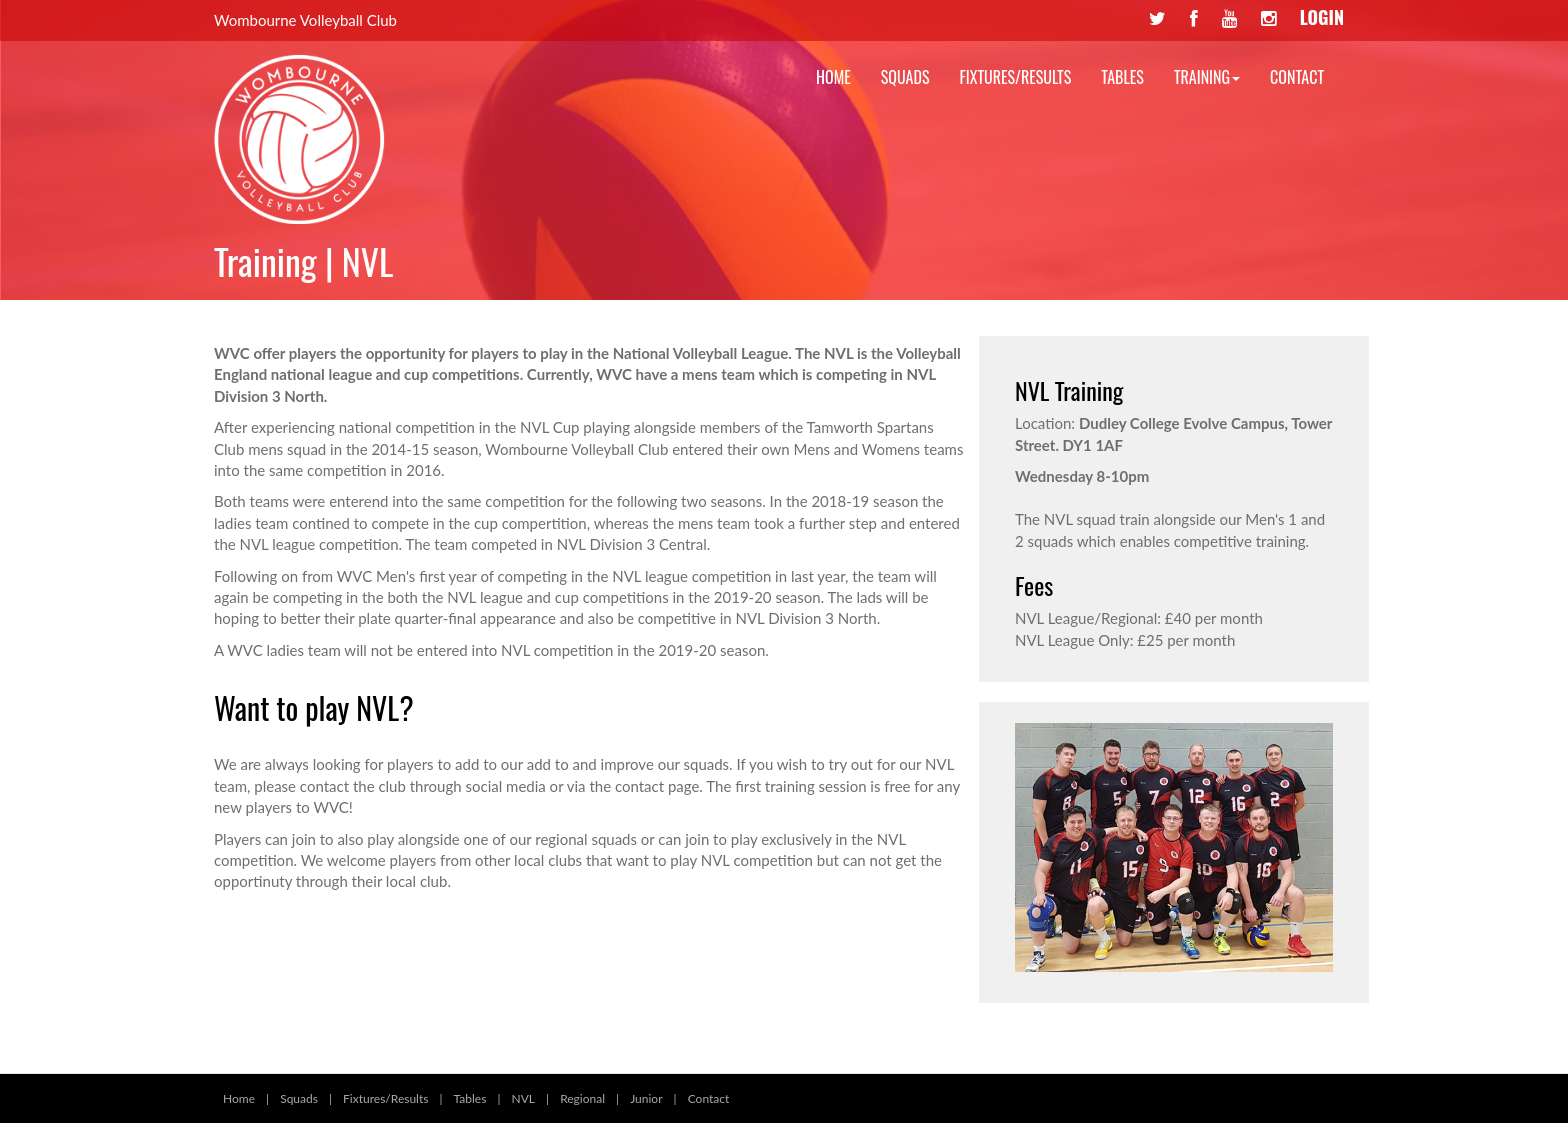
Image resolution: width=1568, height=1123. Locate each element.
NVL (523, 1098)
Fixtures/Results (1016, 77)
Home (833, 77)
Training (1207, 77)
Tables (1122, 77)
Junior (646, 1098)
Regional (582, 1098)
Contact (1297, 77)
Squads (905, 77)
